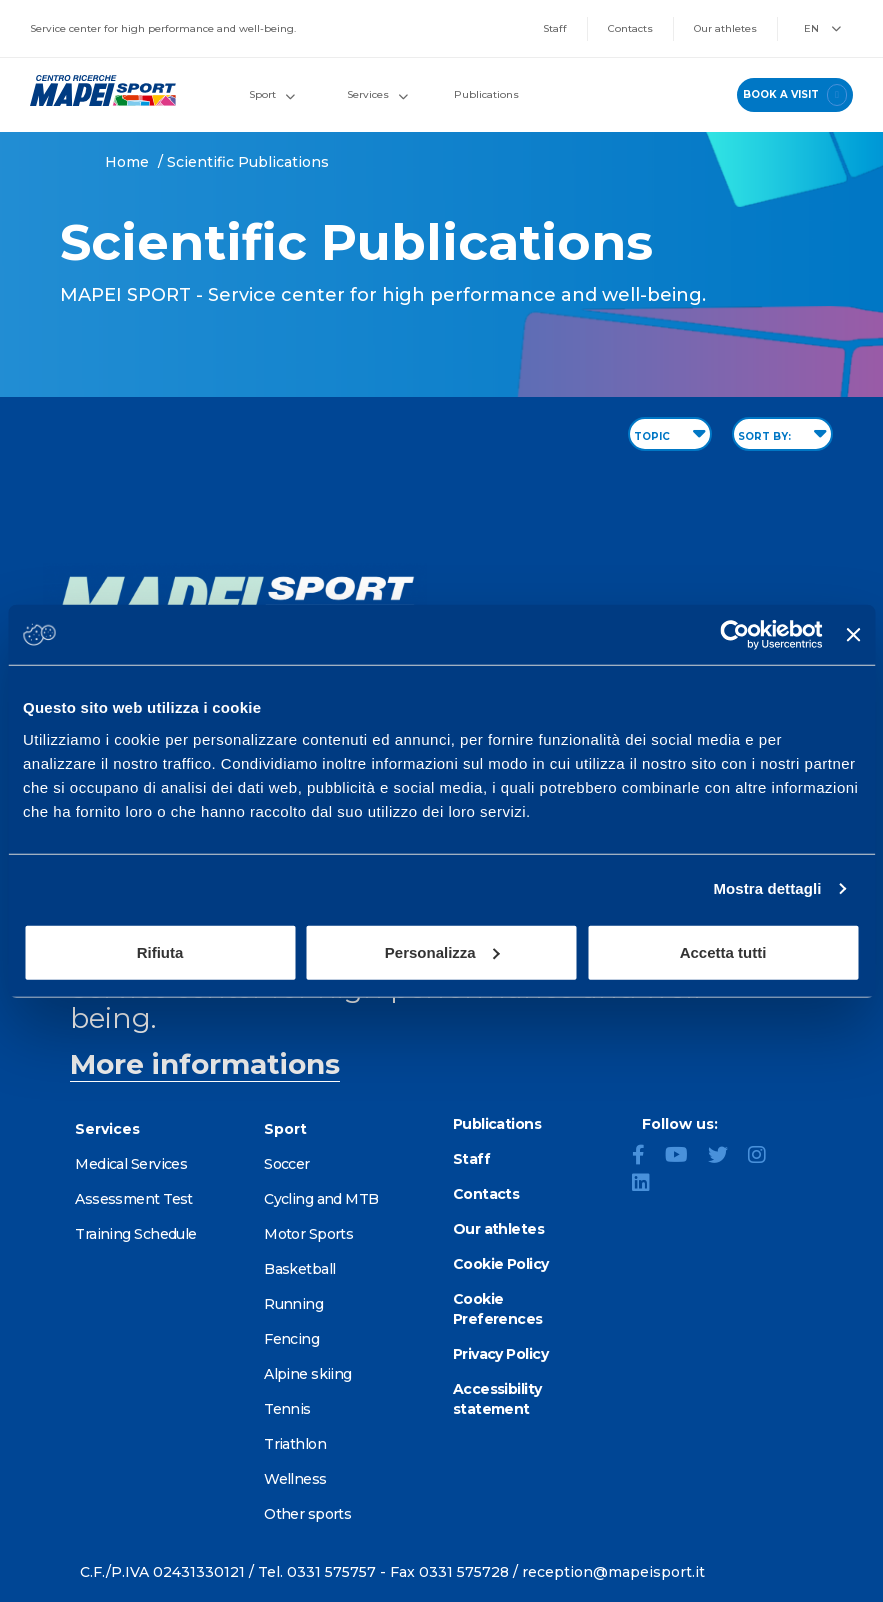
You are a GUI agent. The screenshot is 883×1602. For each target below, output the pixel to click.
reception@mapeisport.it (613, 1572)
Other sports (307, 1514)
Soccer (287, 1164)
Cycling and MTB (321, 1199)
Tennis (287, 1409)
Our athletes (725, 28)
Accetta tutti (723, 951)
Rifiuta (160, 951)
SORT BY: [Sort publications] (782, 433)
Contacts (630, 28)
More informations (205, 1064)
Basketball (299, 1269)
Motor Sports (308, 1234)
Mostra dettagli (767, 888)
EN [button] (822, 28)
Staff (555, 28)
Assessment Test (134, 1199)
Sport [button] (272, 94)
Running (293, 1304)
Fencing (291, 1339)
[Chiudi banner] (853, 635)
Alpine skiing (308, 1374)
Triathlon (295, 1444)
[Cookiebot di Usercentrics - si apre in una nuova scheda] (735, 635)
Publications (486, 94)
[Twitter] (726, 1157)
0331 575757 (331, 1572)
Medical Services (131, 1164)
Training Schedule (135, 1234)
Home (127, 162)
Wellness (295, 1479)
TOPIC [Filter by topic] (670, 433)
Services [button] (377, 94)
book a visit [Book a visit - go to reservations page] (795, 95)
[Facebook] (646, 1157)
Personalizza (442, 951)
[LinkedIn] (649, 1185)
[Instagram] (765, 1157)
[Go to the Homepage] (96, 90)
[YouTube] (684, 1157)
